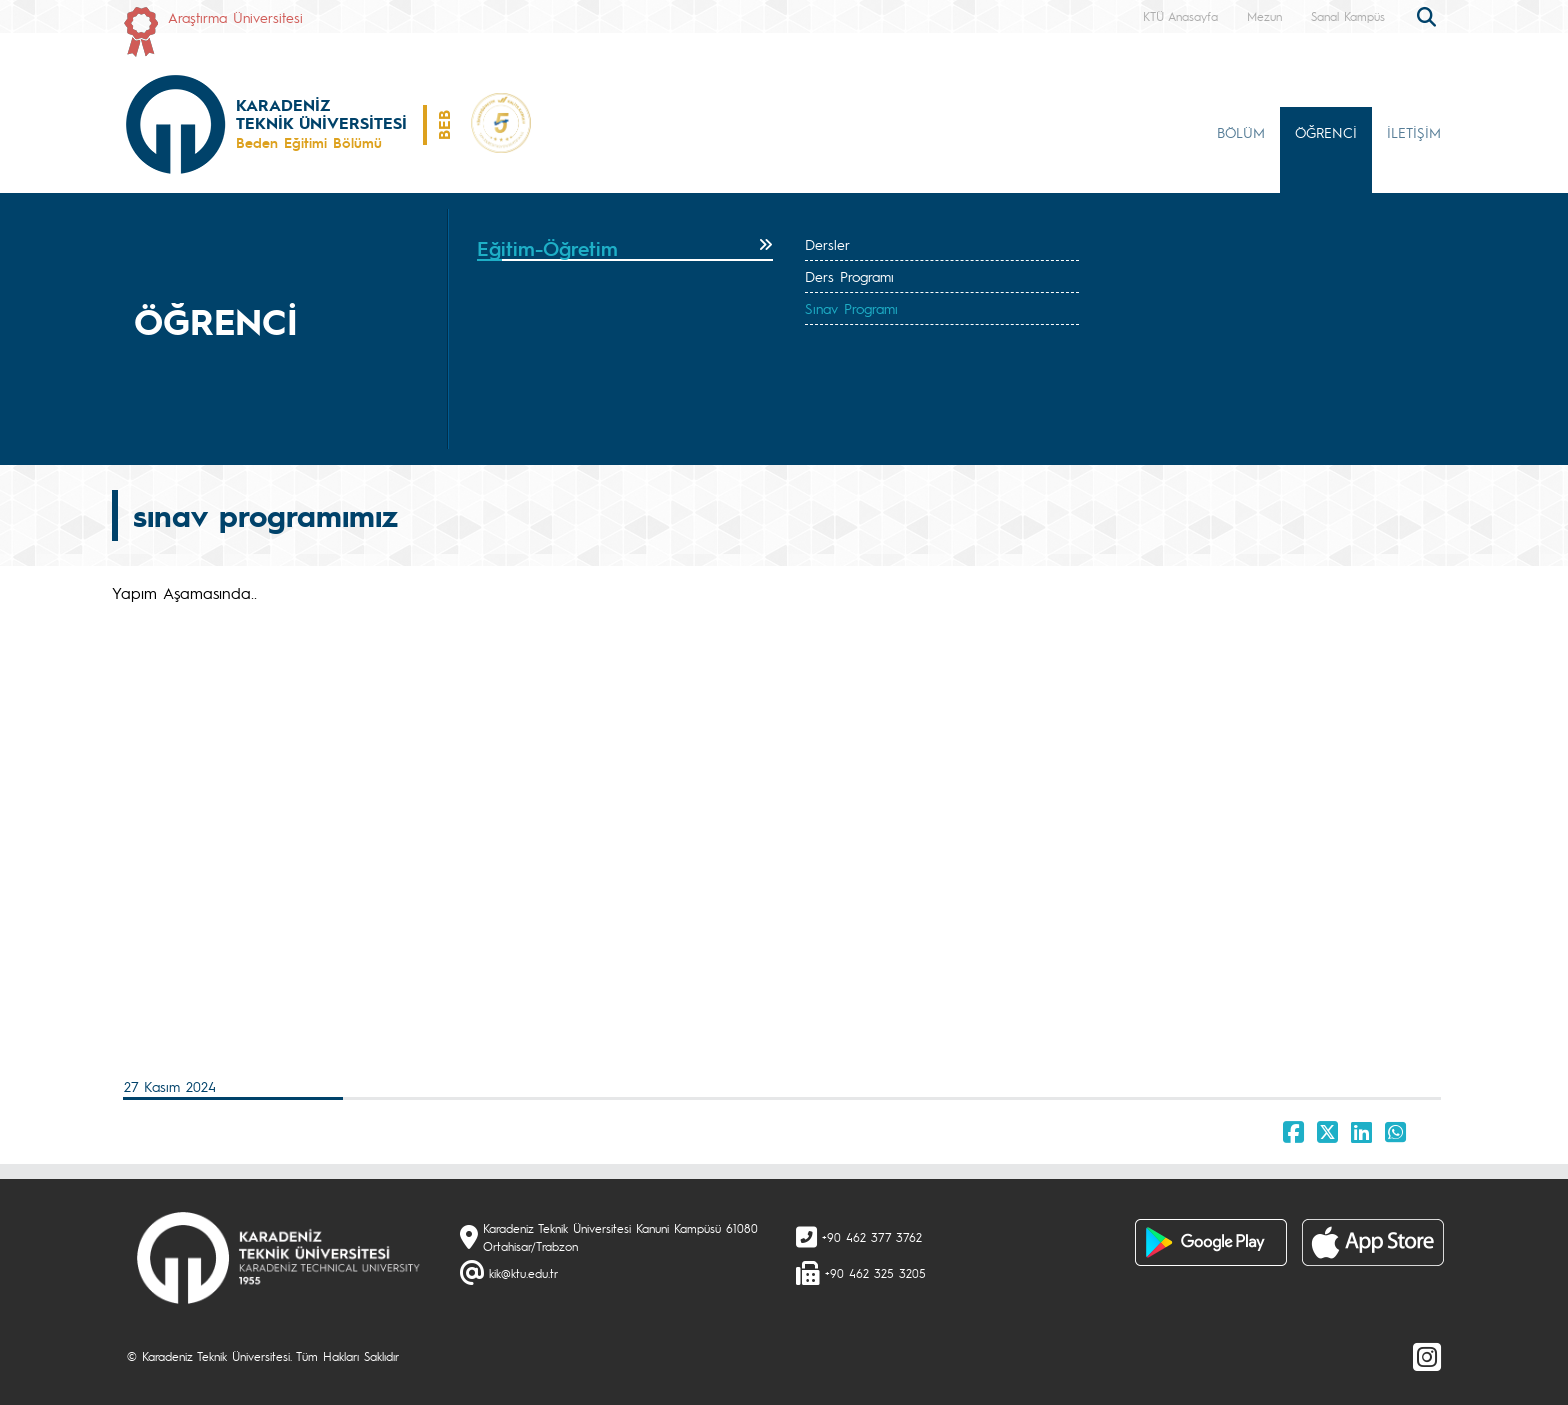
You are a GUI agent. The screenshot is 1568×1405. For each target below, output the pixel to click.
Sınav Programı (851, 308)
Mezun (1264, 16)
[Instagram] (1427, 1356)
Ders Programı (849, 276)
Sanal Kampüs (1348, 16)
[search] (1429, 15)
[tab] (625, 249)
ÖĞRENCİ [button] (1326, 132)
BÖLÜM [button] (1241, 132)
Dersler (827, 244)
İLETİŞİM (1414, 132)
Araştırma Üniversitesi (235, 17)
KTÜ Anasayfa (1180, 16)
